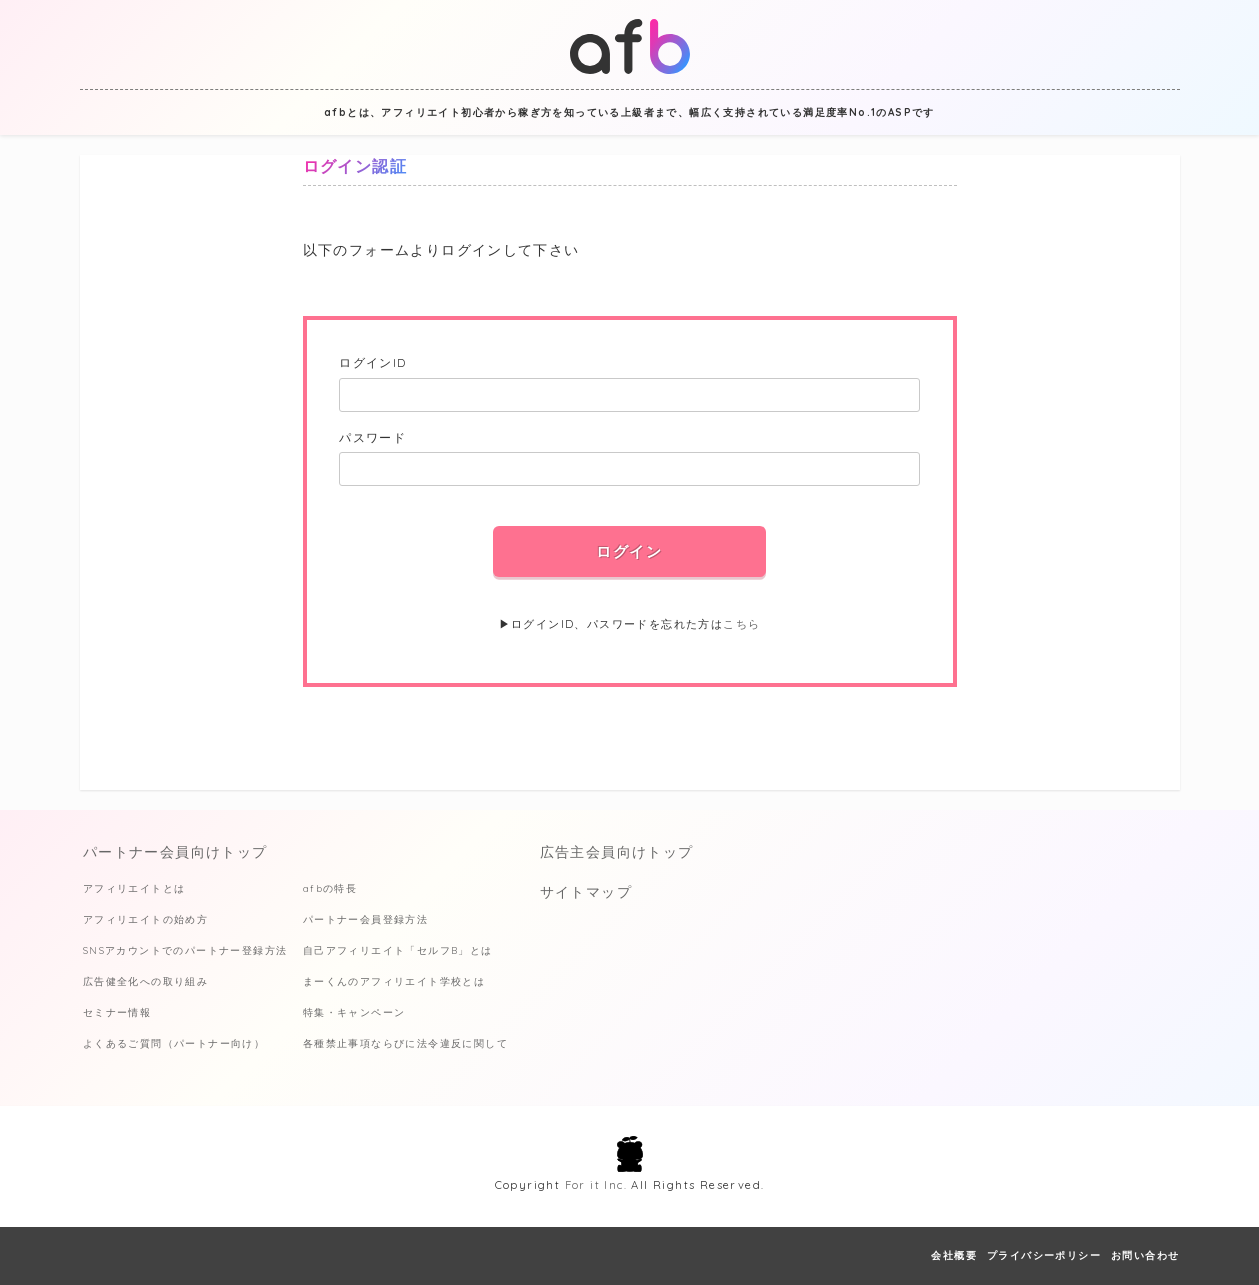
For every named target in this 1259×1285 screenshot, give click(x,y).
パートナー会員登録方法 (365, 919)
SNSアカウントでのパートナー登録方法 (185, 950)
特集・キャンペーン (354, 1012)
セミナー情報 (117, 1012)
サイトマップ (586, 892)
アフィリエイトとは (134, 888)
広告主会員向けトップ (617, 852)
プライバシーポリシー (1044, 1255)
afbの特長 (330, 888)
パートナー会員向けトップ (175, 852)
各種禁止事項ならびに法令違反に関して (405, 1043)
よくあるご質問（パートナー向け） (174, 1043)
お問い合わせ (1145, 1255)
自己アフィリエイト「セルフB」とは (398, 950)
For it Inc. (596, 1185)
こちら (741, 624)
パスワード (372, 437)
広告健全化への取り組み (145, 981)
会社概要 (954, 1255)
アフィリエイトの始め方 (145, 919)
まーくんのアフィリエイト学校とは (394, 981)
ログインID (372, 362)
